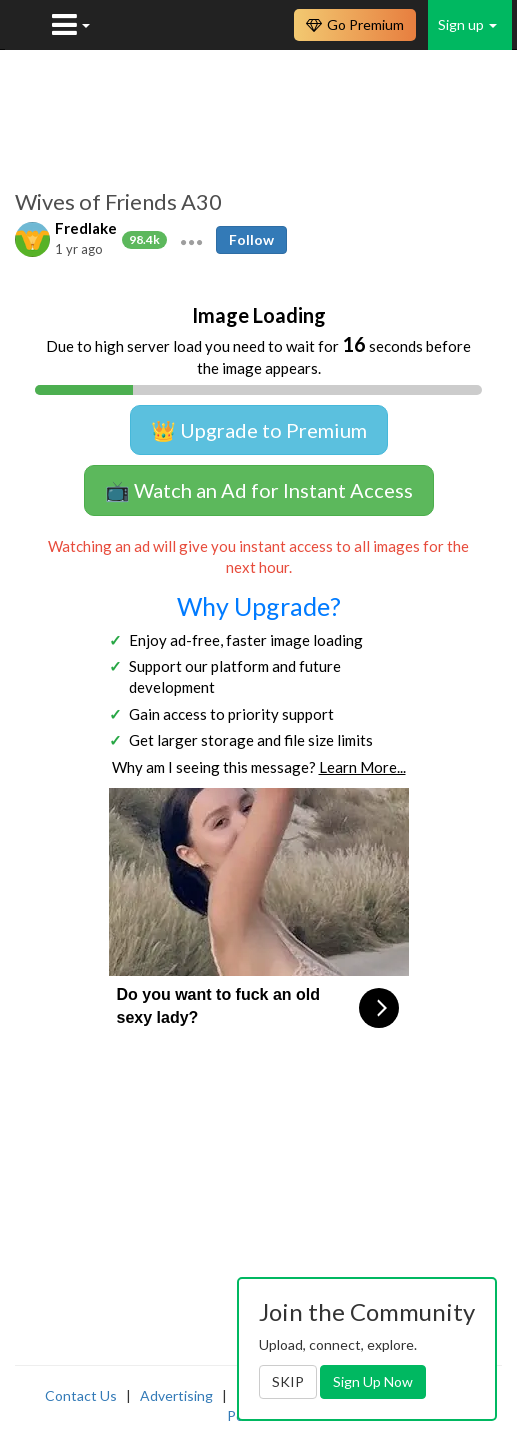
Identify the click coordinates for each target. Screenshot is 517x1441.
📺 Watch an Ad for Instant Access (259, 490)
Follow (251, 239)
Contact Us (81, 1395)
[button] (191, 240)
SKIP (288, 1381)
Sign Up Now (373, 1381)
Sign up (467, 24)
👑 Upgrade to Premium (259, 430)
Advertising (176, 1395)
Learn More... (362, 767)
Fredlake (86, 228)
